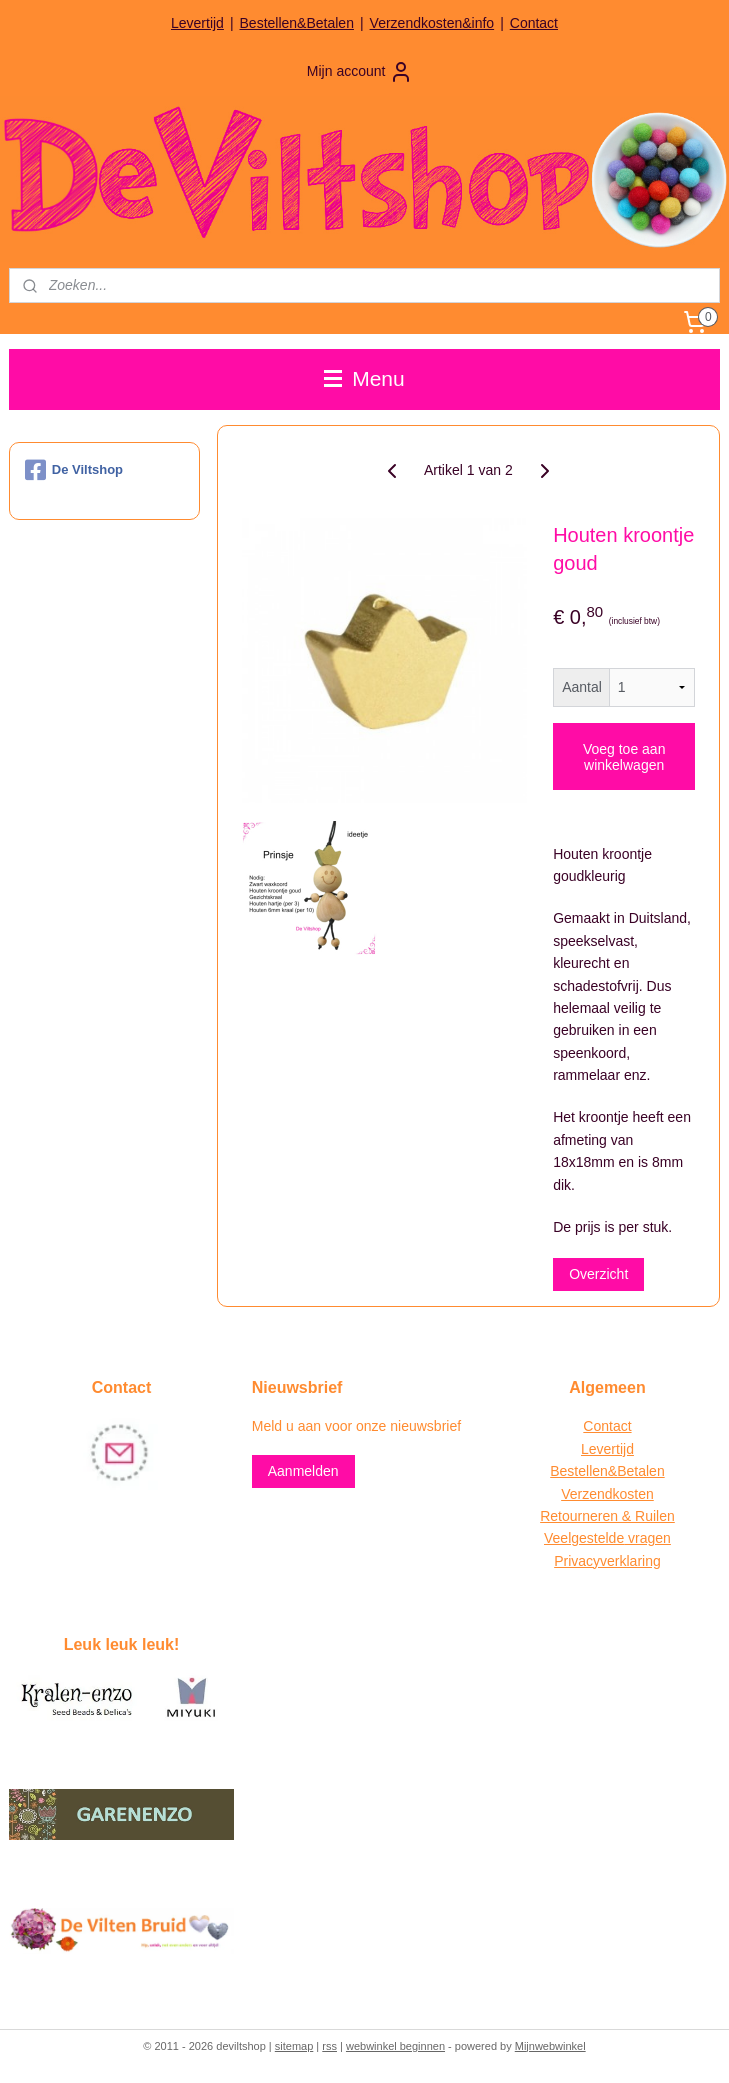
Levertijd (197, 23)
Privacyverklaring (607, 1561)
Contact (534, 23)
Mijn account (360, 72)
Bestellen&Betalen (297, 23)
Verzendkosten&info (432, 23)
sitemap (294, 2046)
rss (329, 2046)
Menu (364, 378)
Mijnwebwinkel (550, 2046)
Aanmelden (303, 1471)
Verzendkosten (607, 1494)
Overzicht (598, 1274)
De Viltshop (74, 470)
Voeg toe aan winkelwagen (624, 756)
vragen (647, 1538)
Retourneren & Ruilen (607, 1516)
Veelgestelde (584, 1538)
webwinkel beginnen (395, 2046)
